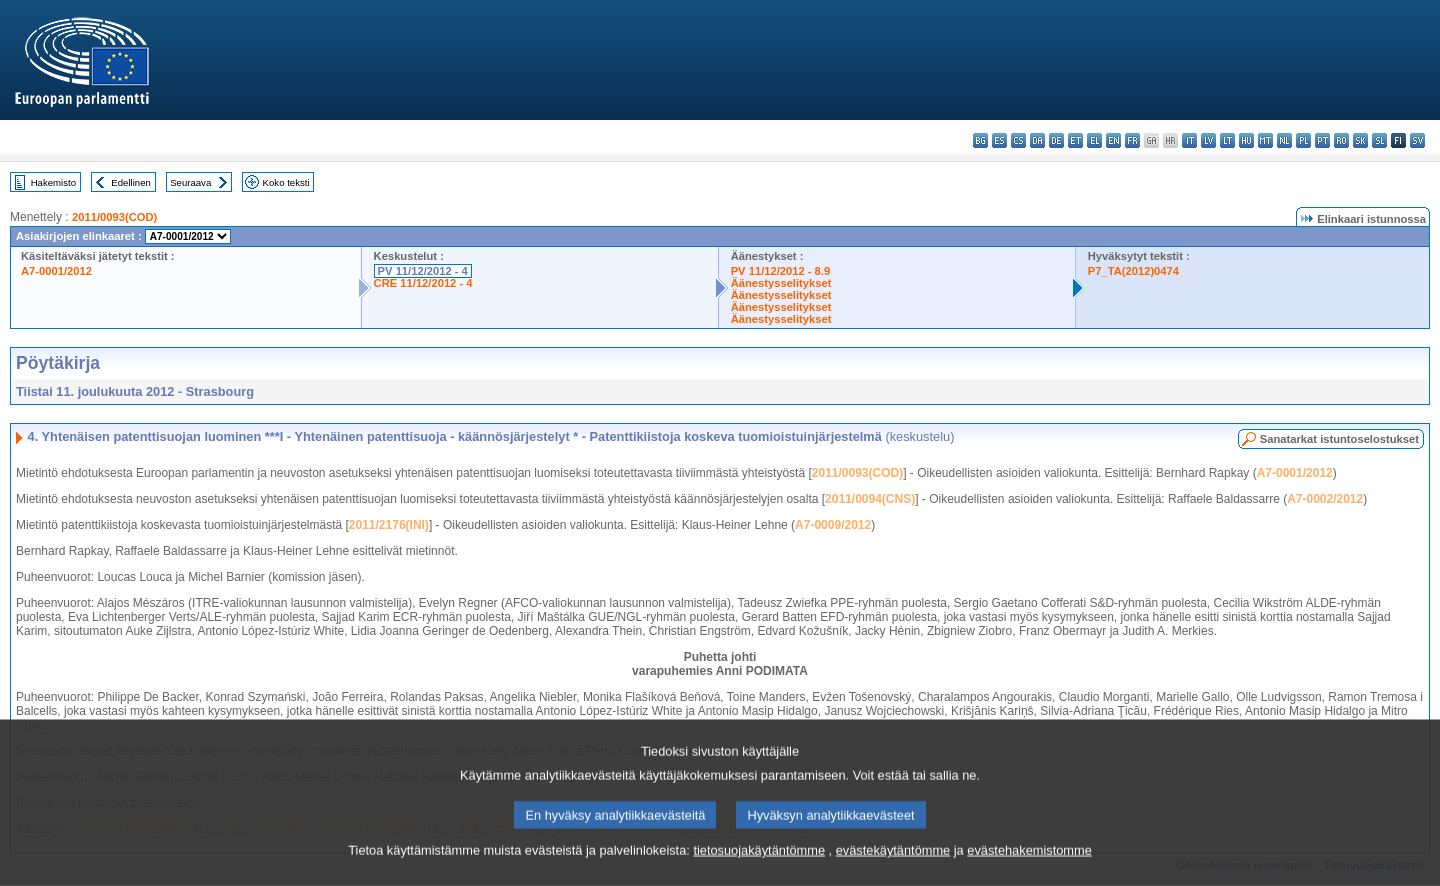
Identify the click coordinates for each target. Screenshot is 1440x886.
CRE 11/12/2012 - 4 (423, 283)
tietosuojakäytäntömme (759, 868)
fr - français (1132, 140)
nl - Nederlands (1284, 140)
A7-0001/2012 (56, 271)
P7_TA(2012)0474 (1133, 271)
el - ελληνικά (1094, 140)
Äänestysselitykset (781, 283)
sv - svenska (1417, 140)
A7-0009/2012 (833, 525)
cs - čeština (1018, 140)
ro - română (1341, 140)
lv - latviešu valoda (1208, 140)
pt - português (1322, 140)
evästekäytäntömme (893, 868)
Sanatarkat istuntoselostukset (1339, 439)
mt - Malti (1265, 140)
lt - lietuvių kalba (1227, 140)
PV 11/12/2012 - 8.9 (781, 271)
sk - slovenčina (1360, 140)
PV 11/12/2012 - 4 (423, 271)
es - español (999, 140)
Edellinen (130, 182)
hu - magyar (1246, 140)
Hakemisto (53, 182)
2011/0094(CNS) (870, 499)
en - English (1113, 140)
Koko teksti (286, 182)
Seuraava (190, 182)
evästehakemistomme (1029, 868)
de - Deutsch (1056, 140)
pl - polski (1303, 140)
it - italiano (1189, 140)
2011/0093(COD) (114, 217)
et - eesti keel (1075, 140)
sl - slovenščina (1379, 140)
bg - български (980, 140)
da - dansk (1037, 140)
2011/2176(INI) (389, 525)
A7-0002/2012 (1325, 499)
